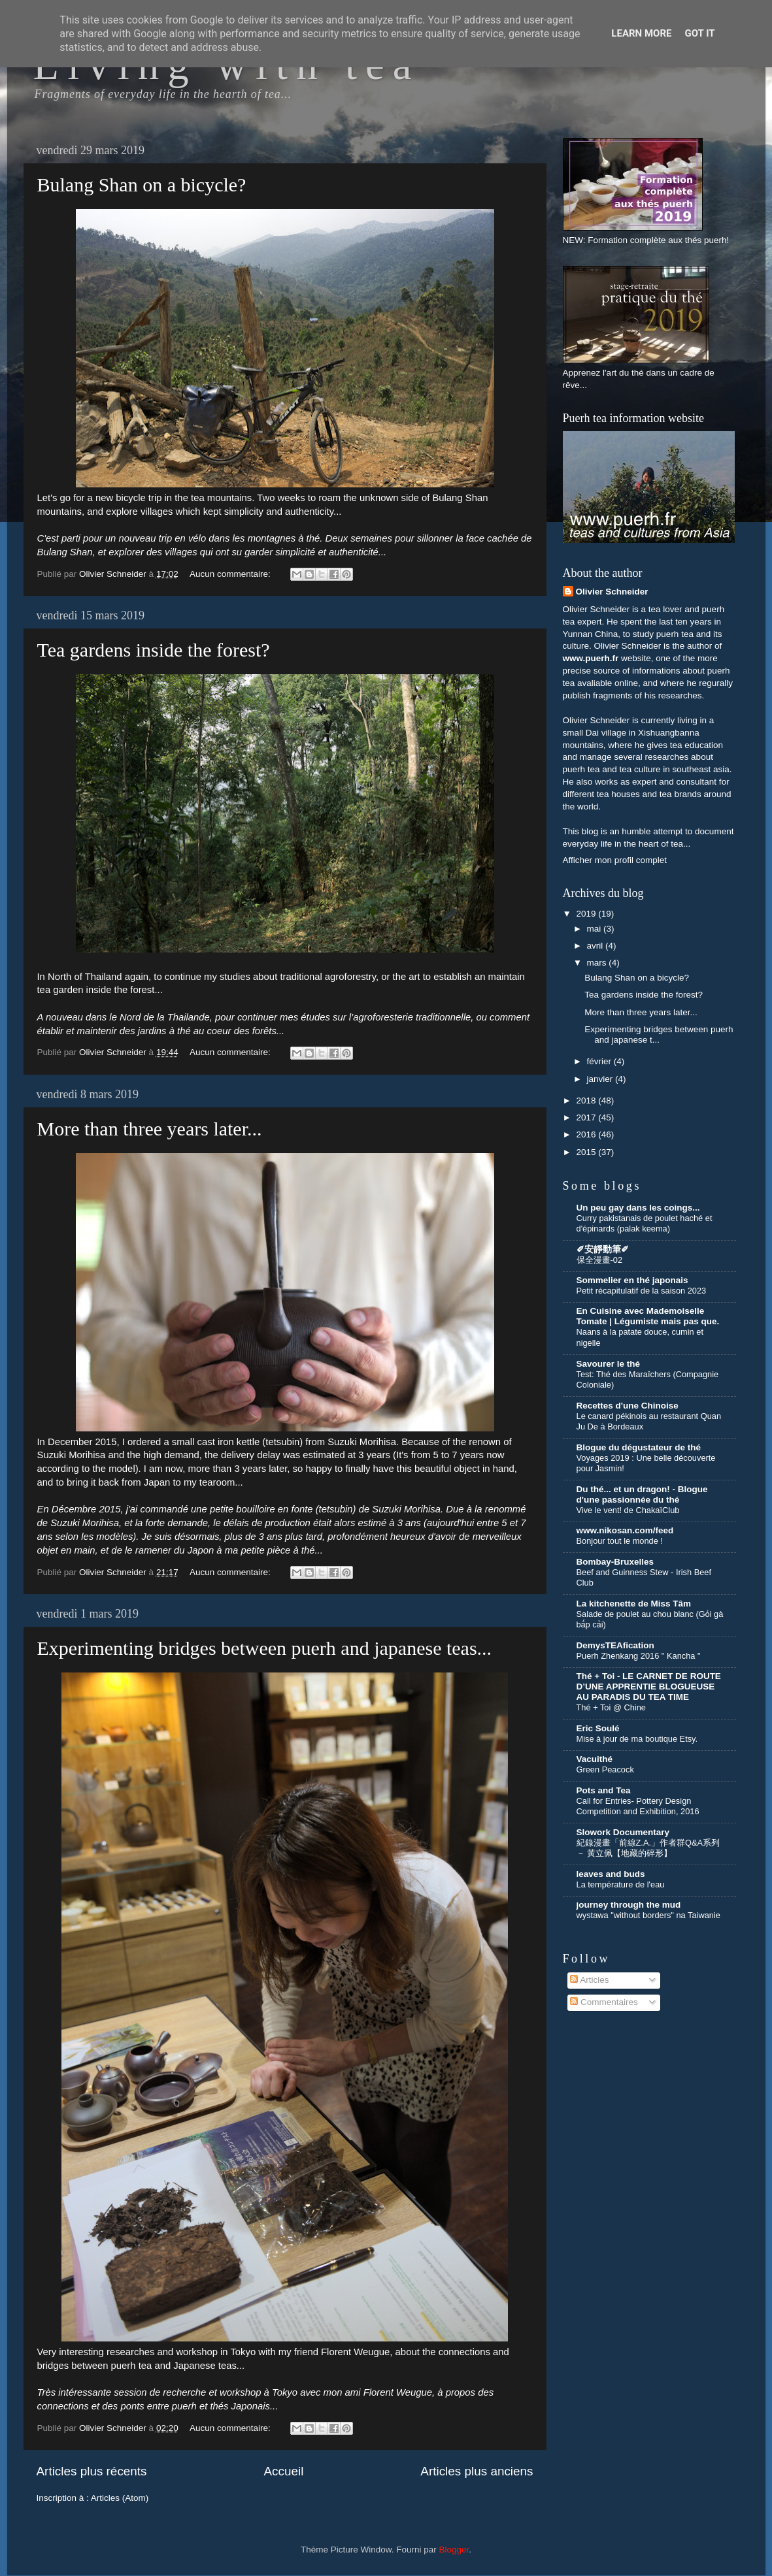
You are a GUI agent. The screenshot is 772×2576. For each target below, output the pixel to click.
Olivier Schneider (612, 591)
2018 (587, 1100)
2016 (587, 1134)
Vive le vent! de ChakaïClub (628, 1510)
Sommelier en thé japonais (632, 1280)
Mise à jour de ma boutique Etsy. (637, 1739)
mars (598, 963)
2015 (587, 1152)
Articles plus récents (92, 2471)
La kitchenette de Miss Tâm (634, 1603)
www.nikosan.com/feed (625, 1530)
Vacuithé (595, 1759)
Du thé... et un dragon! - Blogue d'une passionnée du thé (642, 1494)
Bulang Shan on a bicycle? (141, 184)
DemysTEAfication (615, 1645)
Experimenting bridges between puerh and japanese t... (658, 1034)
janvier (601, 1079)
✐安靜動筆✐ (603, 1249)
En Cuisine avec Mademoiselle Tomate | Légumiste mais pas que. (648, 1316)
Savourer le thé (609, 1364)
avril (596, 946)
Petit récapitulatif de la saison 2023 (642, 1291)
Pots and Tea (604, 1790)
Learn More (641, 33)
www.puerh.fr (591, 658)
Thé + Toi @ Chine (611, 1707)
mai (595, 929)
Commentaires (604, 2002)
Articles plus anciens (476, 2471)
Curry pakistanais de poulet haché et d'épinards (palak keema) (645, 1223)
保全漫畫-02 (600, 1260)
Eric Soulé (598, 1728)
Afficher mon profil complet (615, 860)
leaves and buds (611, 1874)
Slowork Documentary (623, 1832)
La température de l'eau (621, 1884)
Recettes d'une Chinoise (628, 1405)
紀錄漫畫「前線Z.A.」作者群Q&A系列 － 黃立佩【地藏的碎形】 (648, 1848)
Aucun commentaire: (231, 574)
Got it (699, 33)
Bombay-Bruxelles (615, 1562)
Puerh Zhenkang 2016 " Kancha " (639, 1656)
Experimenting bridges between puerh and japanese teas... (264, 1648)
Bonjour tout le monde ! (620, 1541)
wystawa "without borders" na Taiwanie (648, 1915)
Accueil (283, 2471)
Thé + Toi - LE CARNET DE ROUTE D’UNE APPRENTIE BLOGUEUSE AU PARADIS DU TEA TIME (649, 1686)
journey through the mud (629, 1905)
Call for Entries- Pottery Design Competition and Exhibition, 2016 (638, 1806)
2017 (587, 1117)
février (600, 1061)
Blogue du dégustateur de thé (639, 1447)
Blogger (454, 2549)
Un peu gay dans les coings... (638, 1208)
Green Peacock (605, 1769)
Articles (589, 1980)
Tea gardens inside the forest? (153, 649)
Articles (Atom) (120, 2498)
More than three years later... (149, 1128)
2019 (587, 914)
